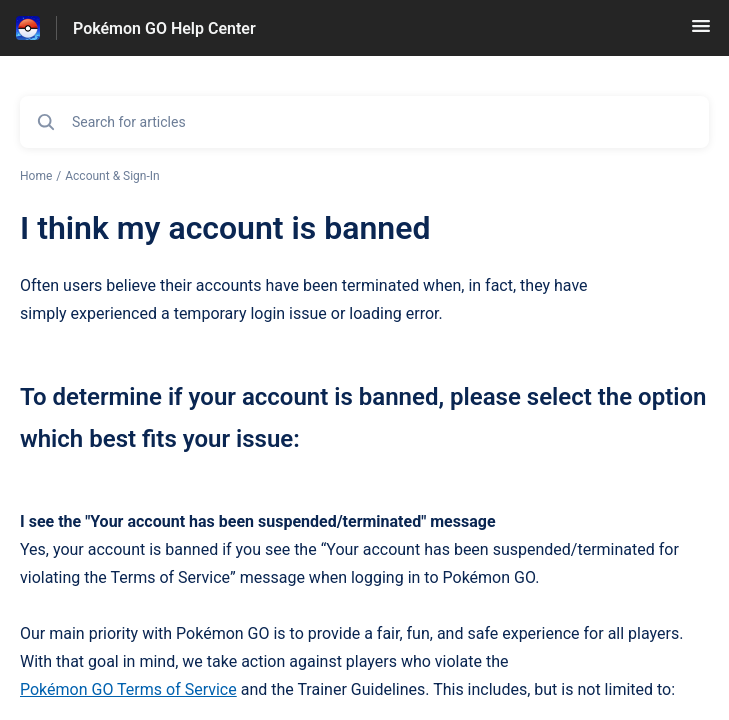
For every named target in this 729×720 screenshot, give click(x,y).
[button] (701, 32)
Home (36, 176)
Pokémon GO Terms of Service (128, 689)
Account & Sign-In (112, 176)
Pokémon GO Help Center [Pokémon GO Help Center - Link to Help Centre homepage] (164, 28)
